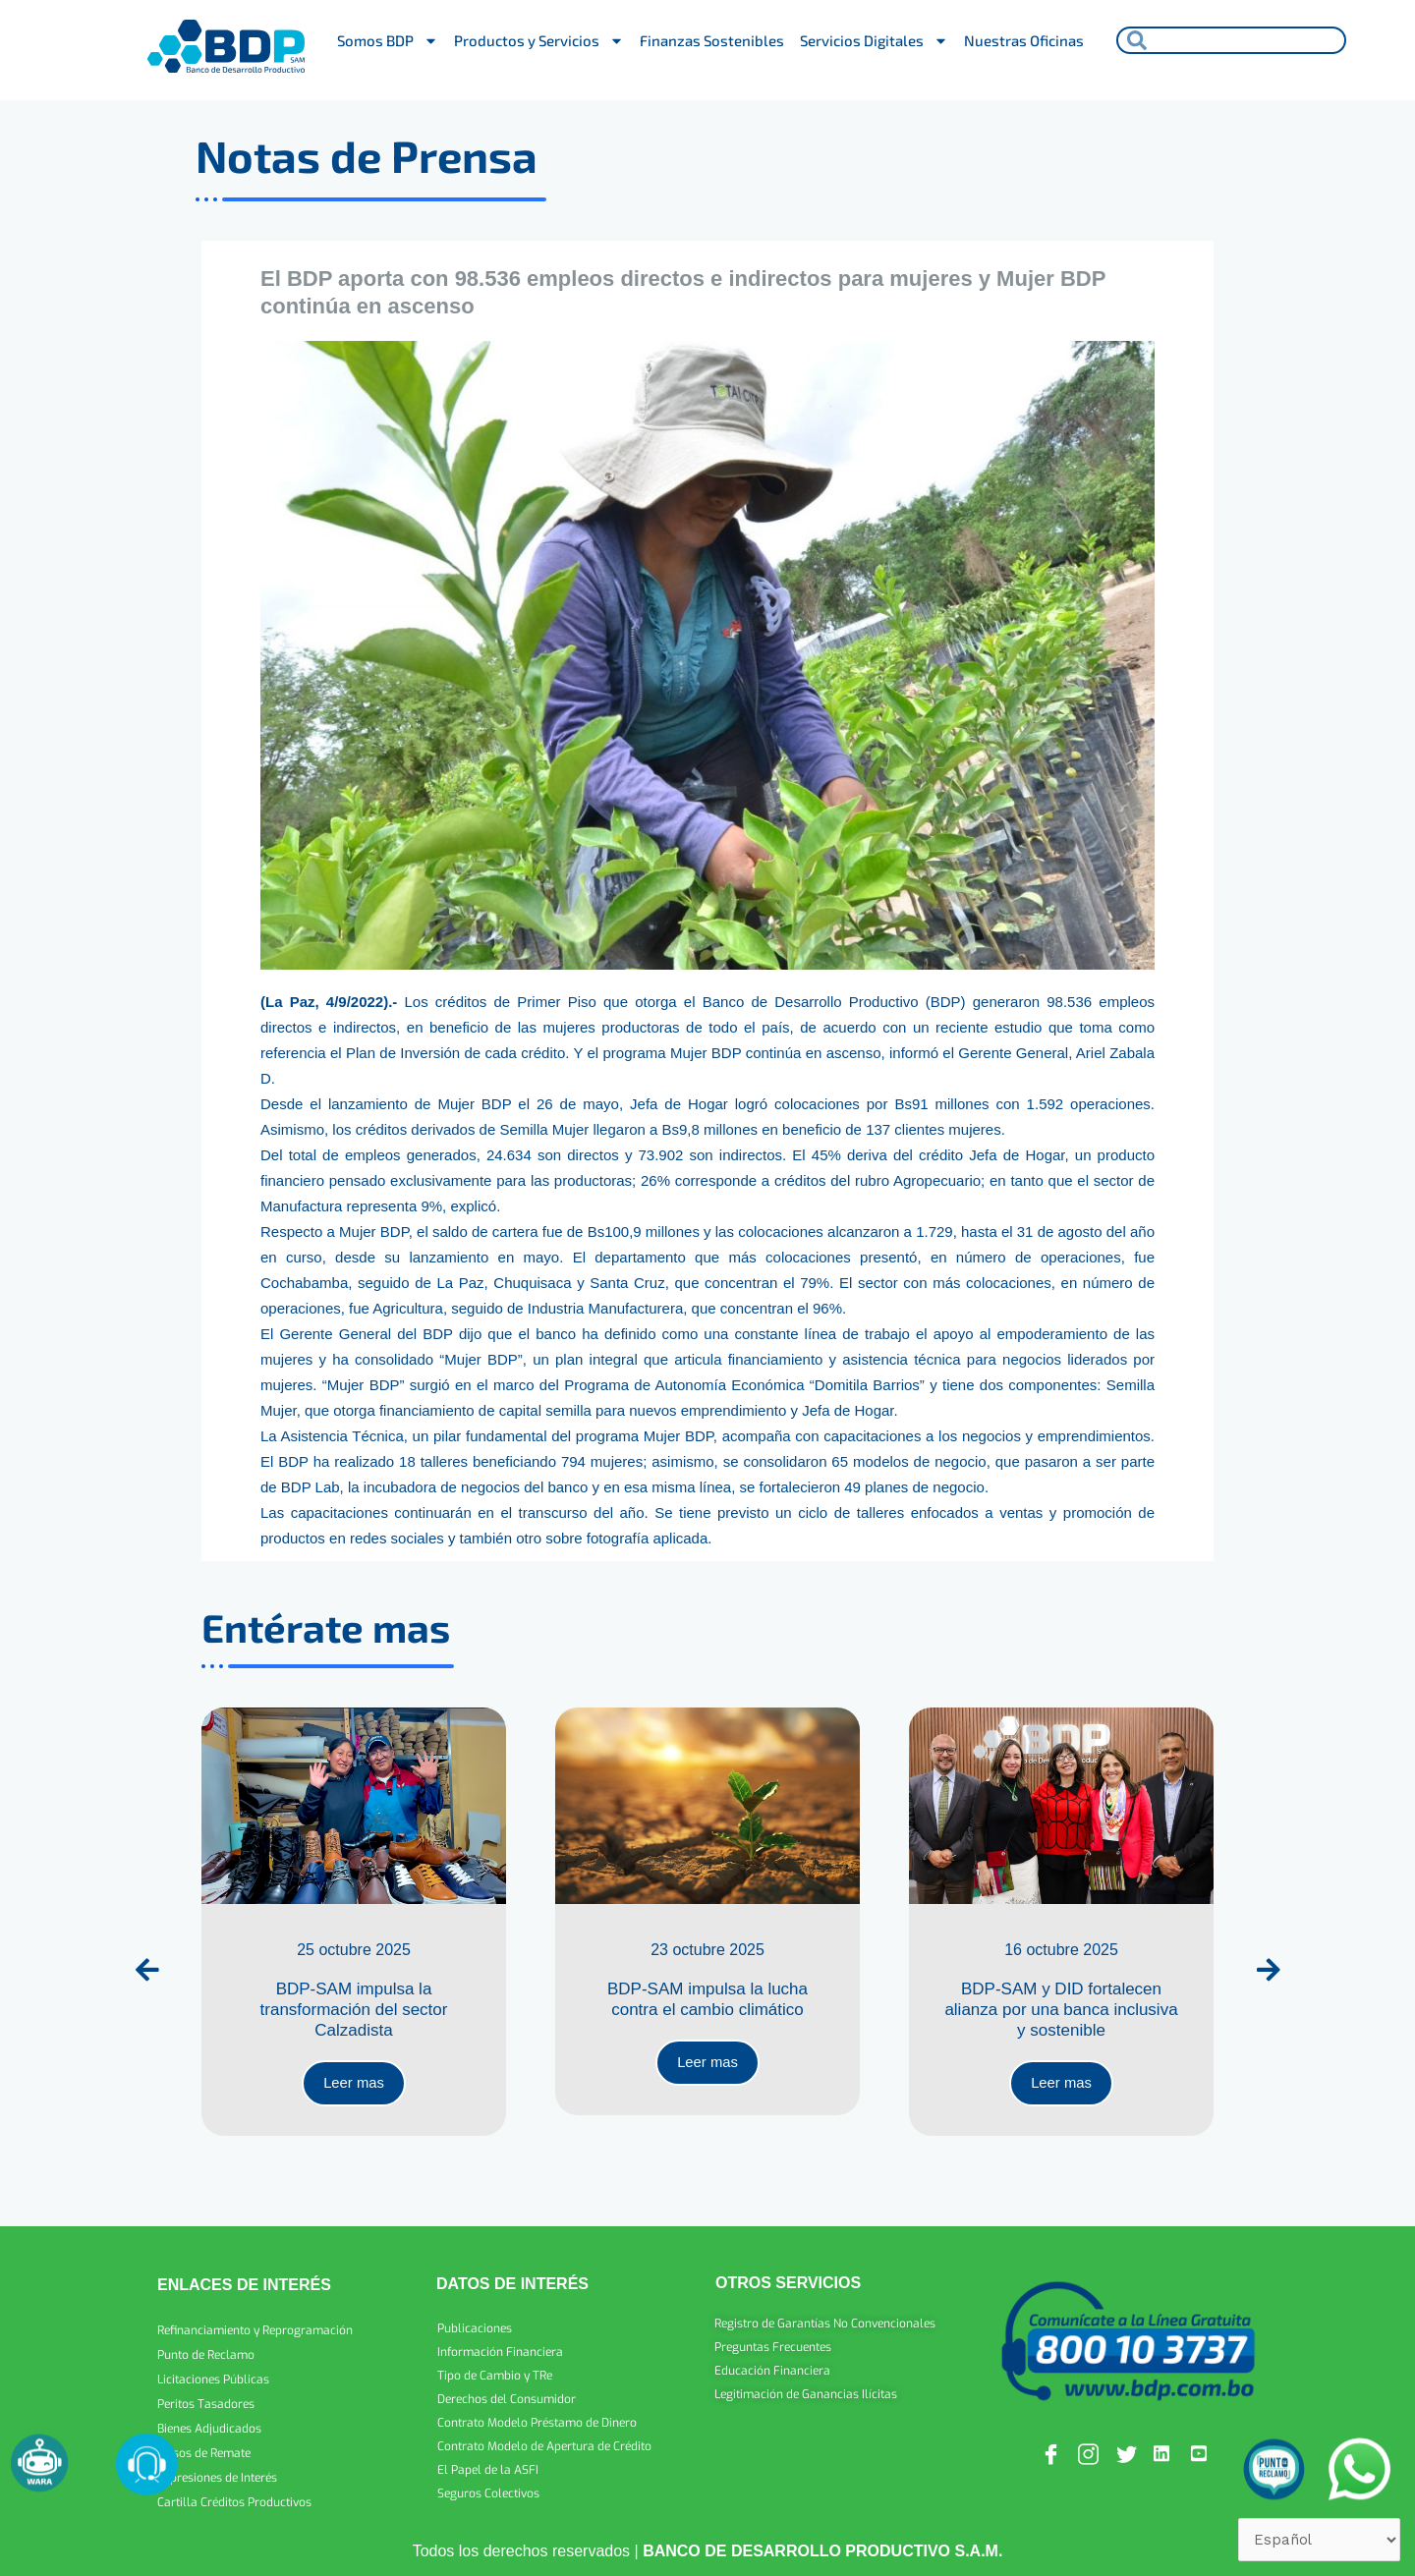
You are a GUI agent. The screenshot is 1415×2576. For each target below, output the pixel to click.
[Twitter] (1128, 2447)
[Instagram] (1090, 2447)
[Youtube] (1203, 2447)
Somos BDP (387, 41)
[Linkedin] (1165, 2447)
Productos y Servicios (539, 41)
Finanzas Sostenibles (712, 40)
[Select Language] (1314, 2538)
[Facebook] (1052, 2447)
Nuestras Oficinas (1024, 40)
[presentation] (147, 1963)
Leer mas (354, 2075)
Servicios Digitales (874, 41)
